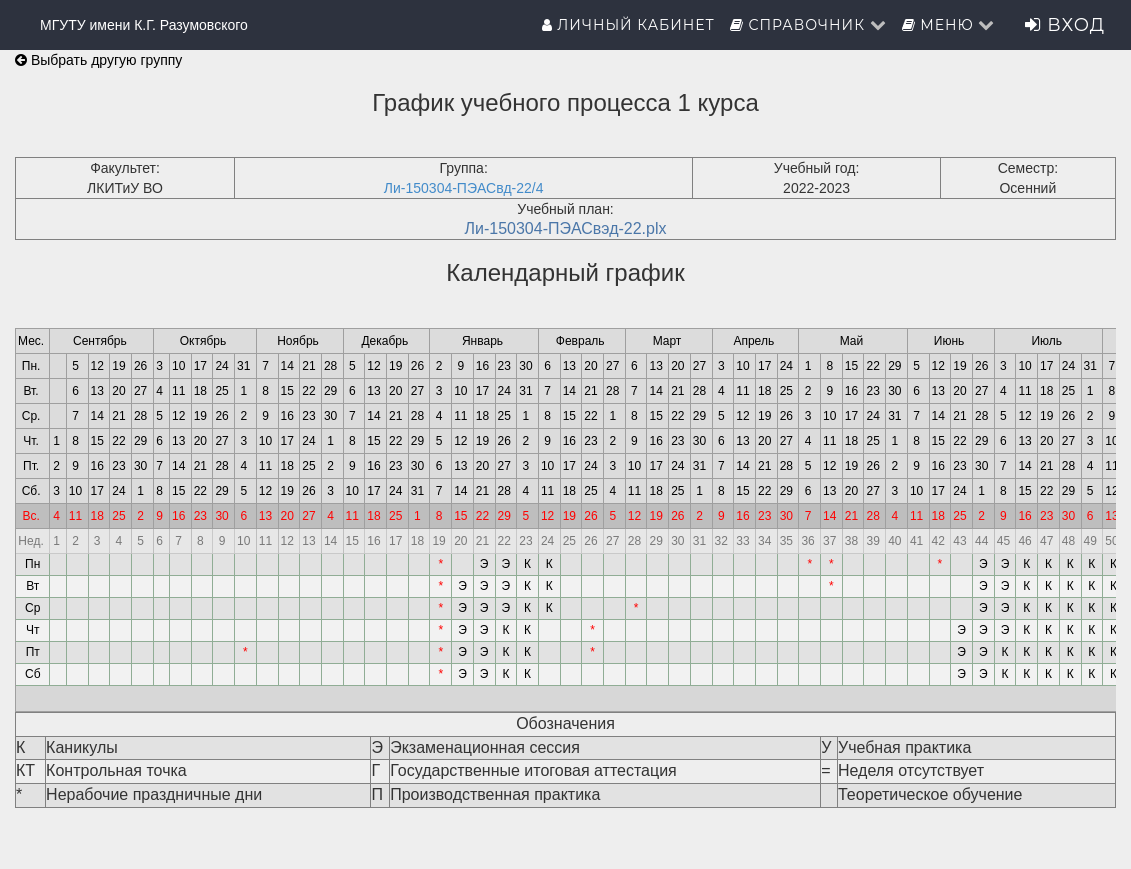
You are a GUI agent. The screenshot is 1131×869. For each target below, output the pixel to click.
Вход (1065, 25)
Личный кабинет (628, 25)
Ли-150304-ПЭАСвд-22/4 (464, 188)
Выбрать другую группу (98, 60)
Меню (949, 25)
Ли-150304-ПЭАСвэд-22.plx (565, 228)
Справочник (808, 25)
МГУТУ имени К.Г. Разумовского (144, 25)
